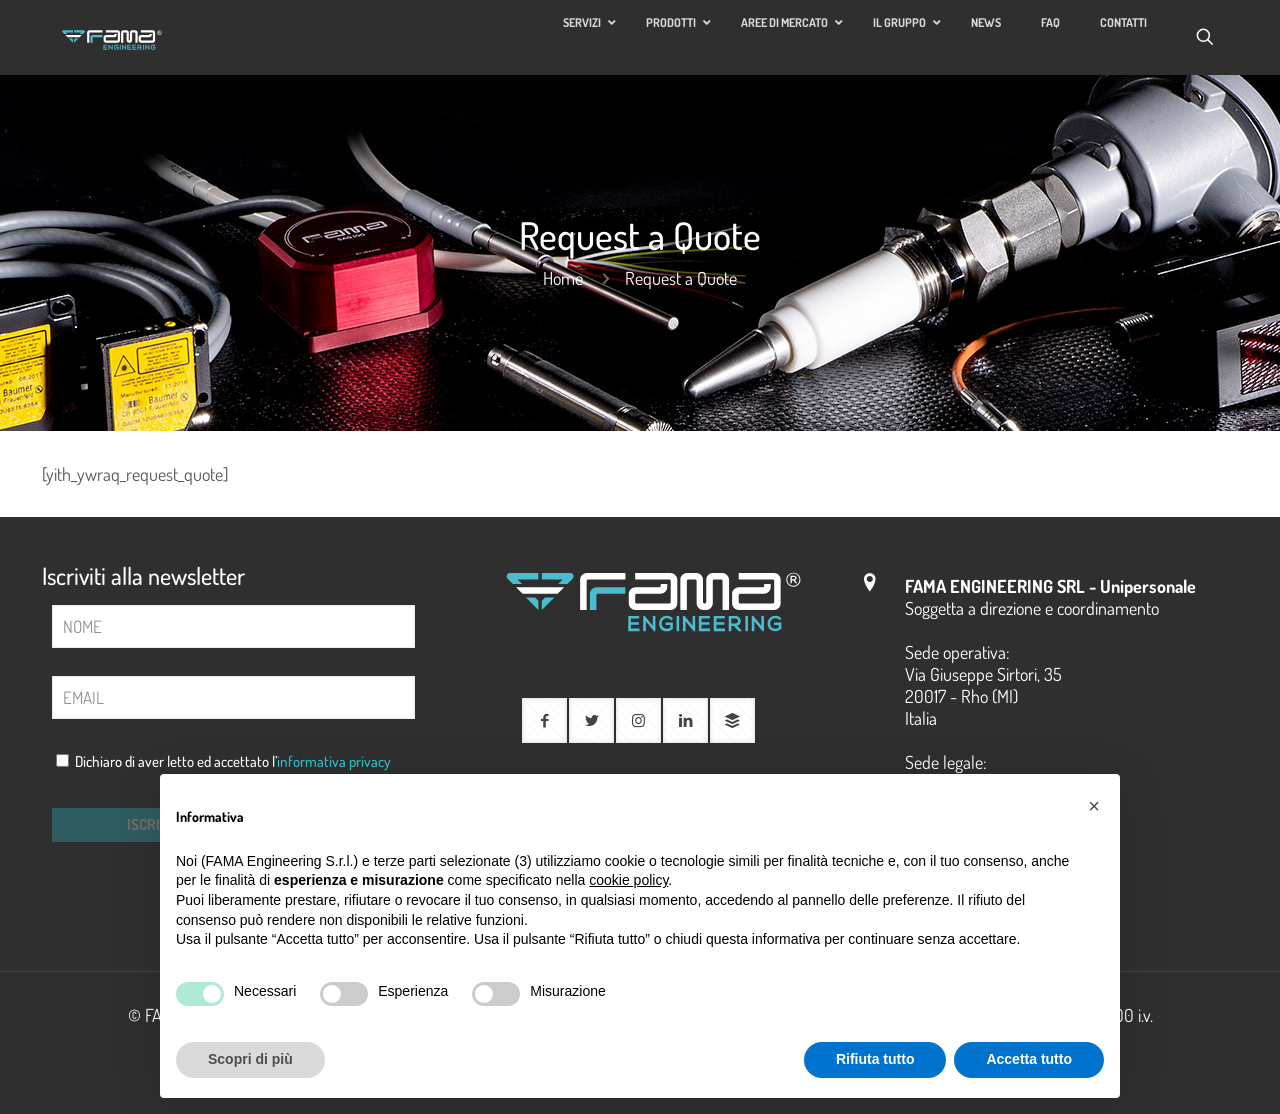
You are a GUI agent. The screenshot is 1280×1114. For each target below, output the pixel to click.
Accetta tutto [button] (1029, 1059)
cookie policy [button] (628, 880)
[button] (1094, 806)
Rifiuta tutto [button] (875, 1059)
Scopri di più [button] (250, 1059)
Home (563, 278)
